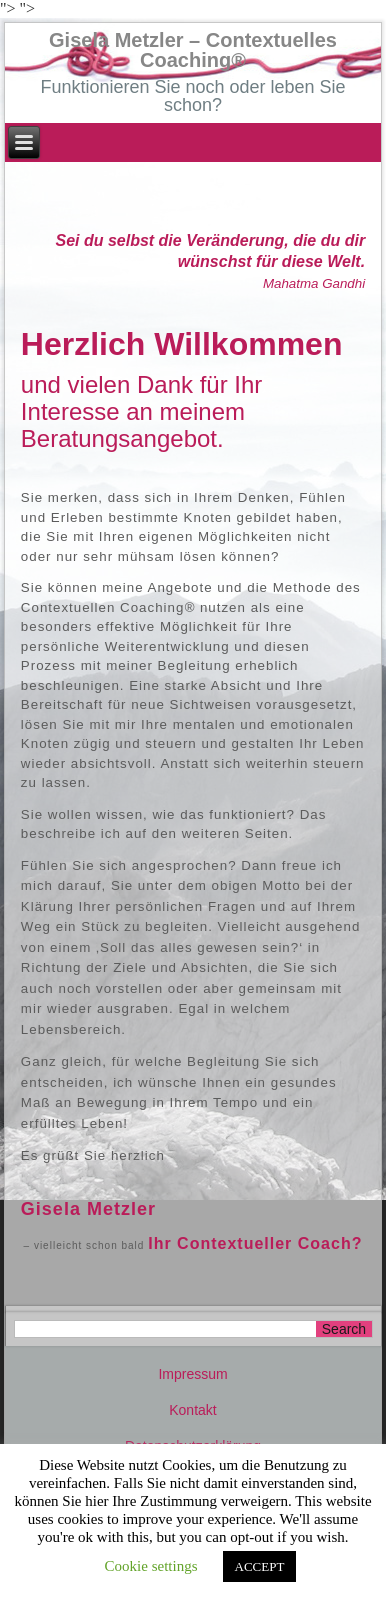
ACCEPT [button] (260, 1566)
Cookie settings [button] (151, 1566)
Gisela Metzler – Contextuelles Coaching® (193, 50)
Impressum (192, 1374)
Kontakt (192, 1410)
